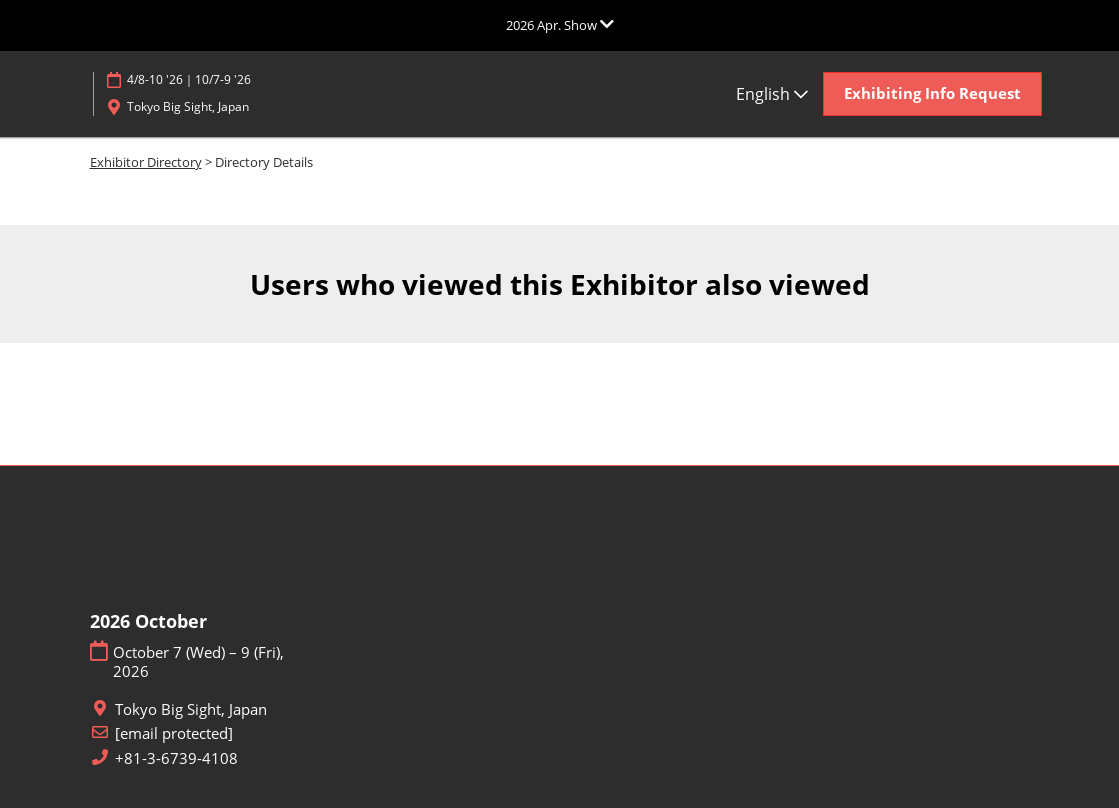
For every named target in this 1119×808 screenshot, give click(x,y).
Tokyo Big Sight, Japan (188, 106)
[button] (932, 94)
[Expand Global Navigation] (560, 25)
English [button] (772, 94)
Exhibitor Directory (146, 162)
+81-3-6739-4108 (176, 758)
